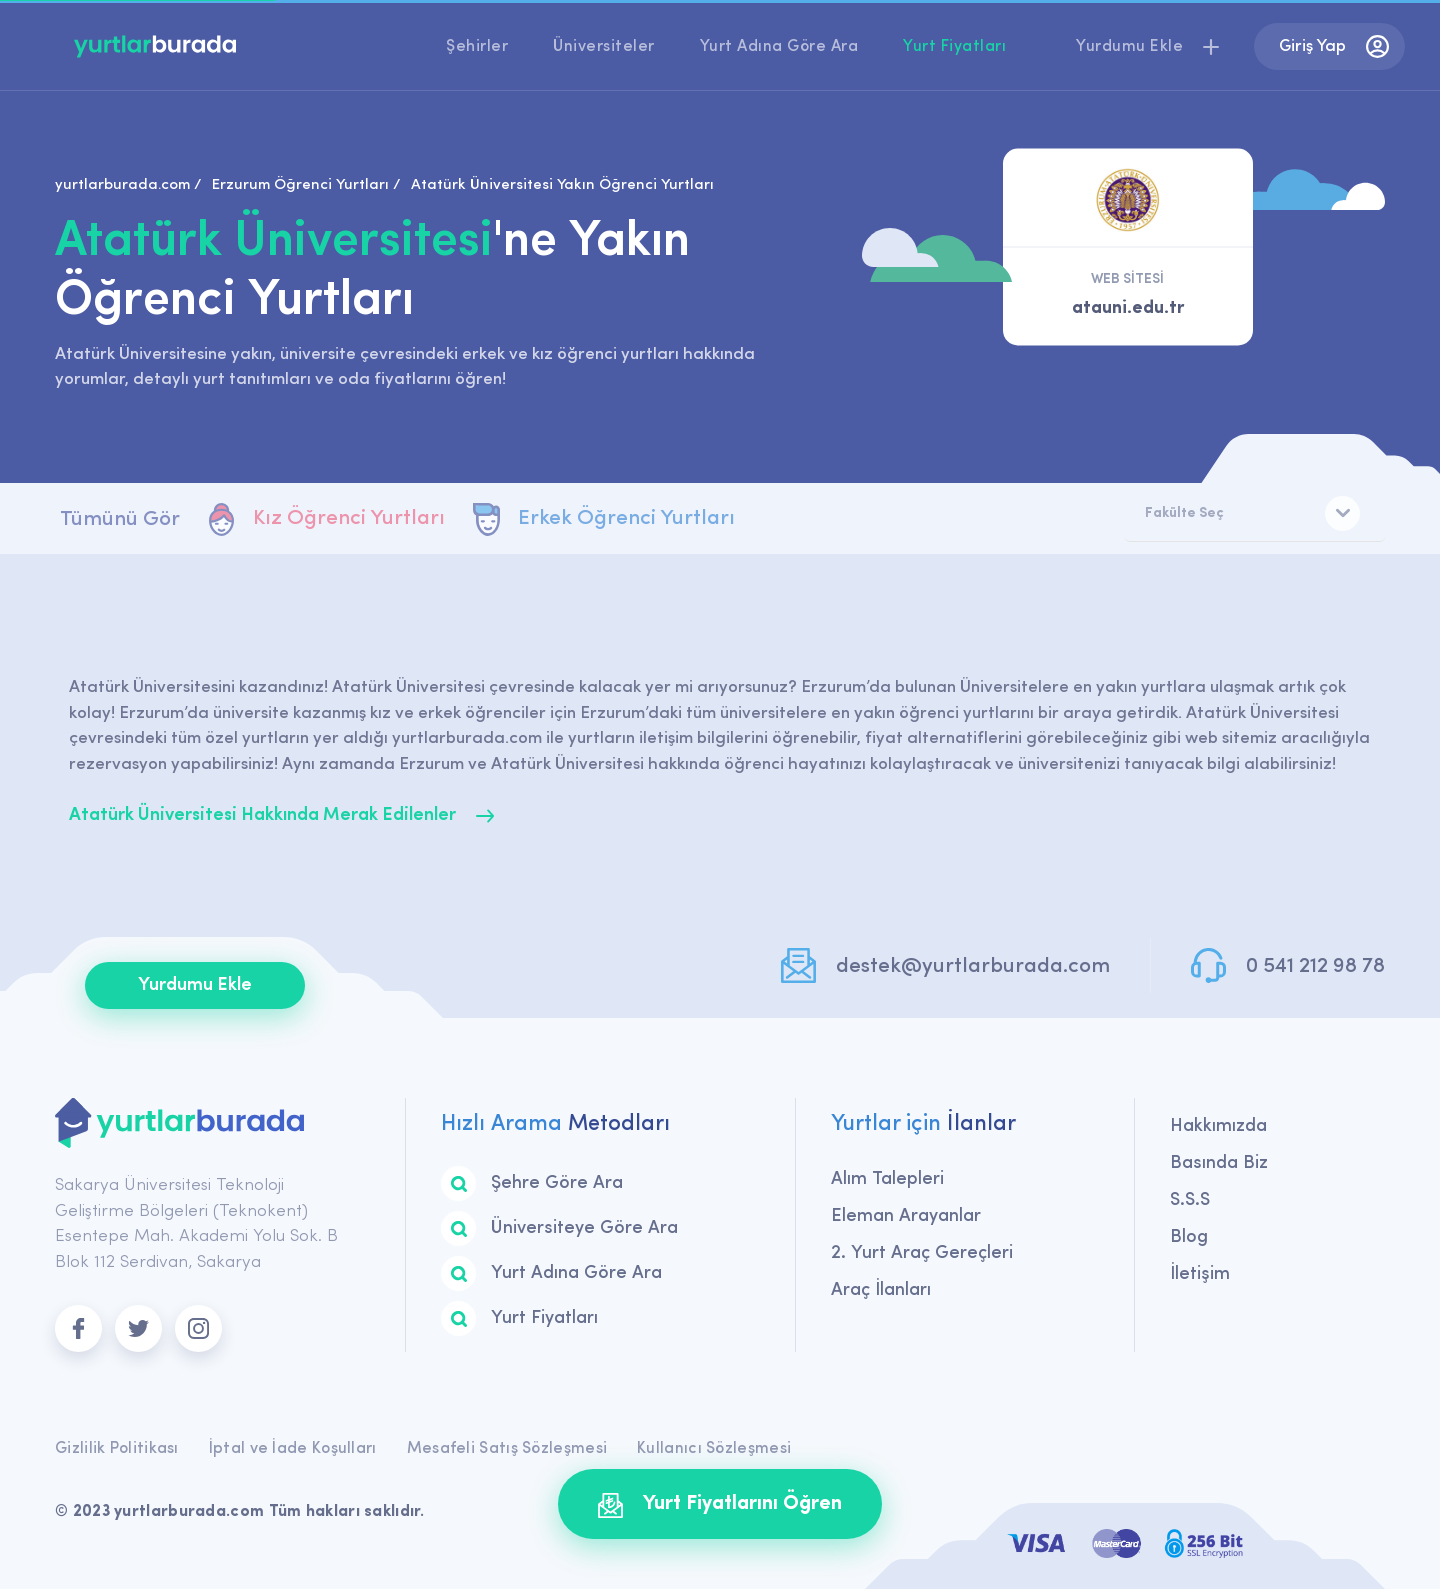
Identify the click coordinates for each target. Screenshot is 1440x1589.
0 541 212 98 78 (1315, 966)
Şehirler (477, 47)
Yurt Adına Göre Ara (779, 47)
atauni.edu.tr (1128, 309)
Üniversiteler (604, 47)
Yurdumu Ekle (195, 985)
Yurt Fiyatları (954, 47)
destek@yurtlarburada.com (973, 966)
